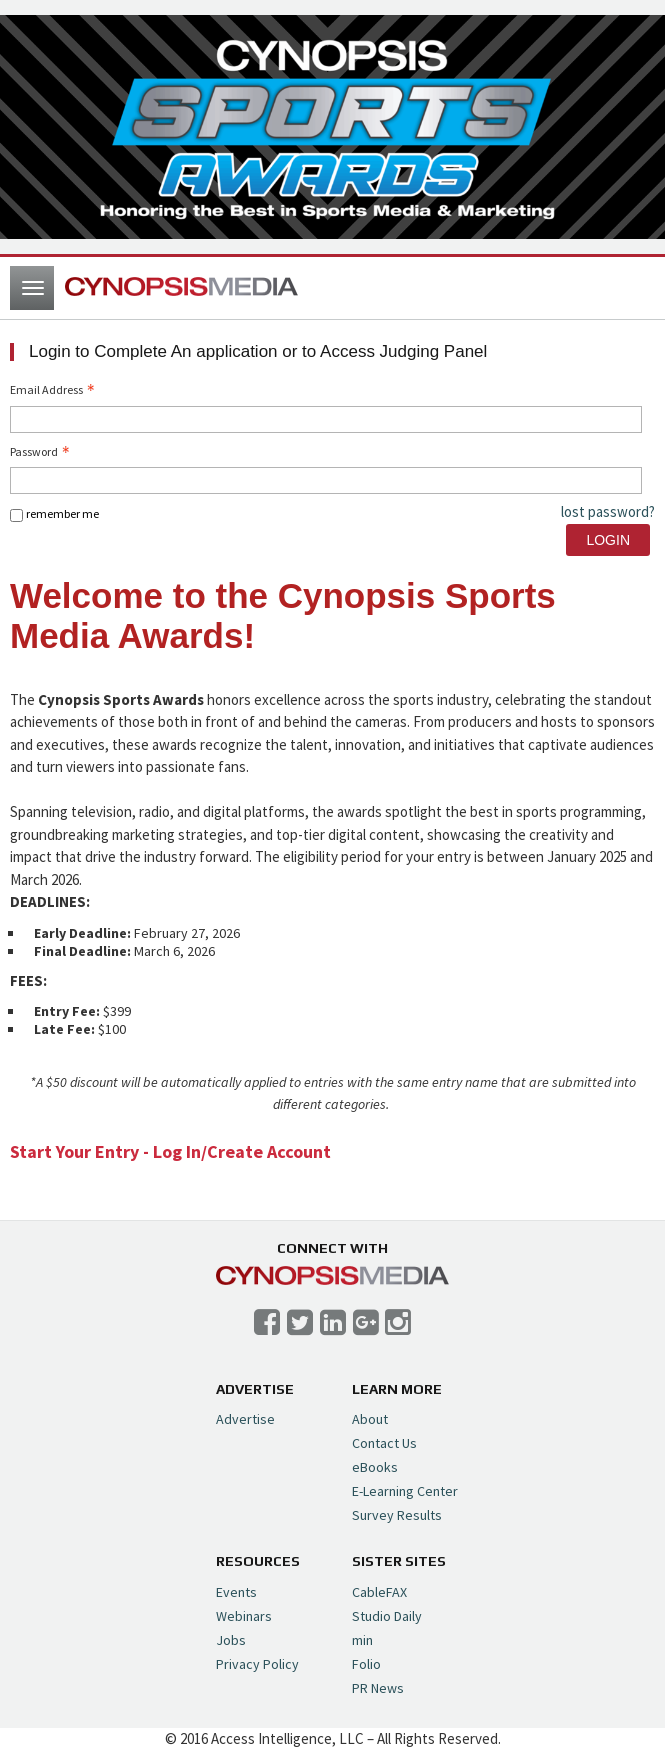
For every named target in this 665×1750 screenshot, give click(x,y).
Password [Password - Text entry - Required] (42, 451)
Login (608, 540)
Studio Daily (387, 1616)
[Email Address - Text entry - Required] (326, 419)
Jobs (231, 1640)
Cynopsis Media (181, 288)
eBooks (375, 1467)
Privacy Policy (257, 1664)
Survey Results (397, 1515)
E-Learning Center (405, 1491)
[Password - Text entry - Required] (326, 480)
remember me (62, 513)
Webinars (244, 1616)
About (370, 1419)
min (362, 1640)
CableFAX (379, 1592)
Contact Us (384, 1443)
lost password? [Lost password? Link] (608, 511)
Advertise (245, 1419)
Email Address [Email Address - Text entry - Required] (54, 389)
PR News (378, 1688)
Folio (366, 1664)
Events (236, 1592)
